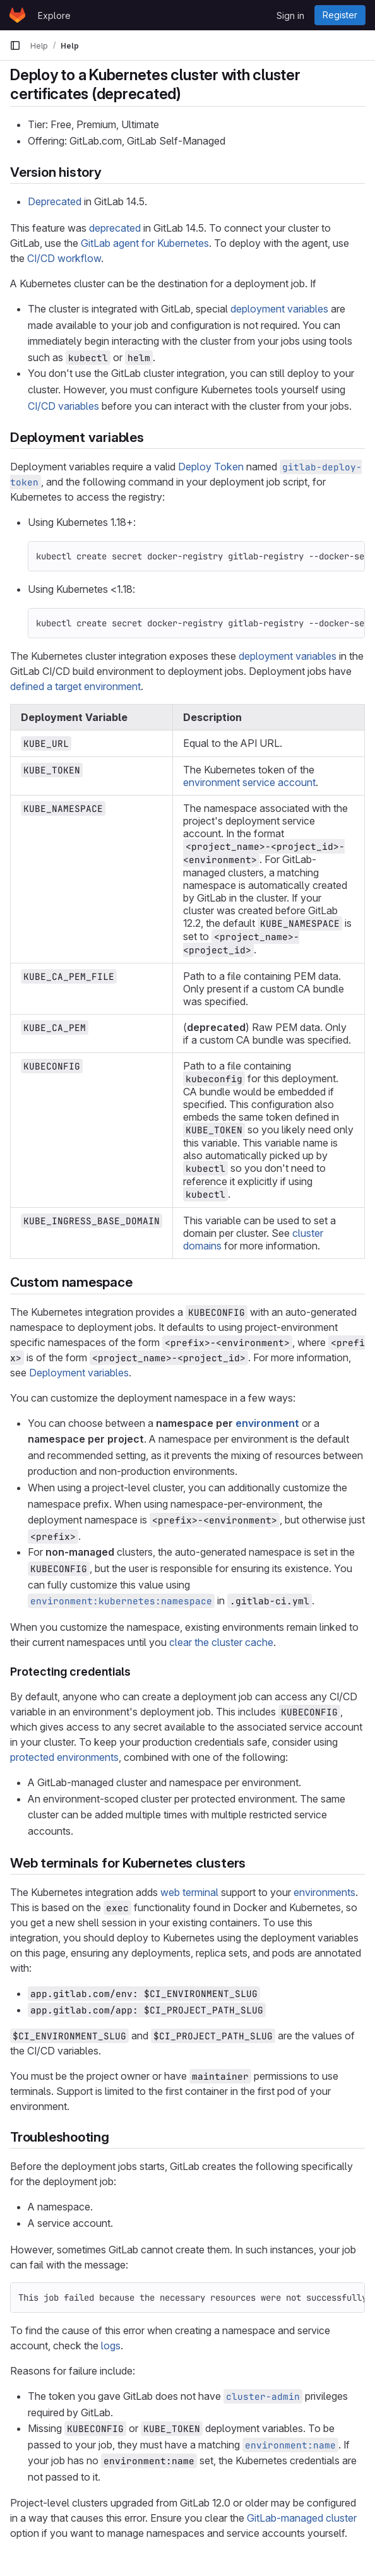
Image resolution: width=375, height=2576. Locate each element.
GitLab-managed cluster (302, 2518)
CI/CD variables (63, 406)
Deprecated (54, 201)
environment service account (249, 782)
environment (267, 1423)
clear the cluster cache (221, 1642)
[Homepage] (17, 15)
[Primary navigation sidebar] (15, 45)
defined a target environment (75, 686)
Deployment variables (79, 1372)
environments (324, 1892)
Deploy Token (211, 466)
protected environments (64, 1757)
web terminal (189, 1892)
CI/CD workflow (64, 258)
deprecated (115, 228)
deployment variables (279, 308)
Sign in (290, 15)
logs (111, 2345)
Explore (54, 15)
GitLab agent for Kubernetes (145, 243)
